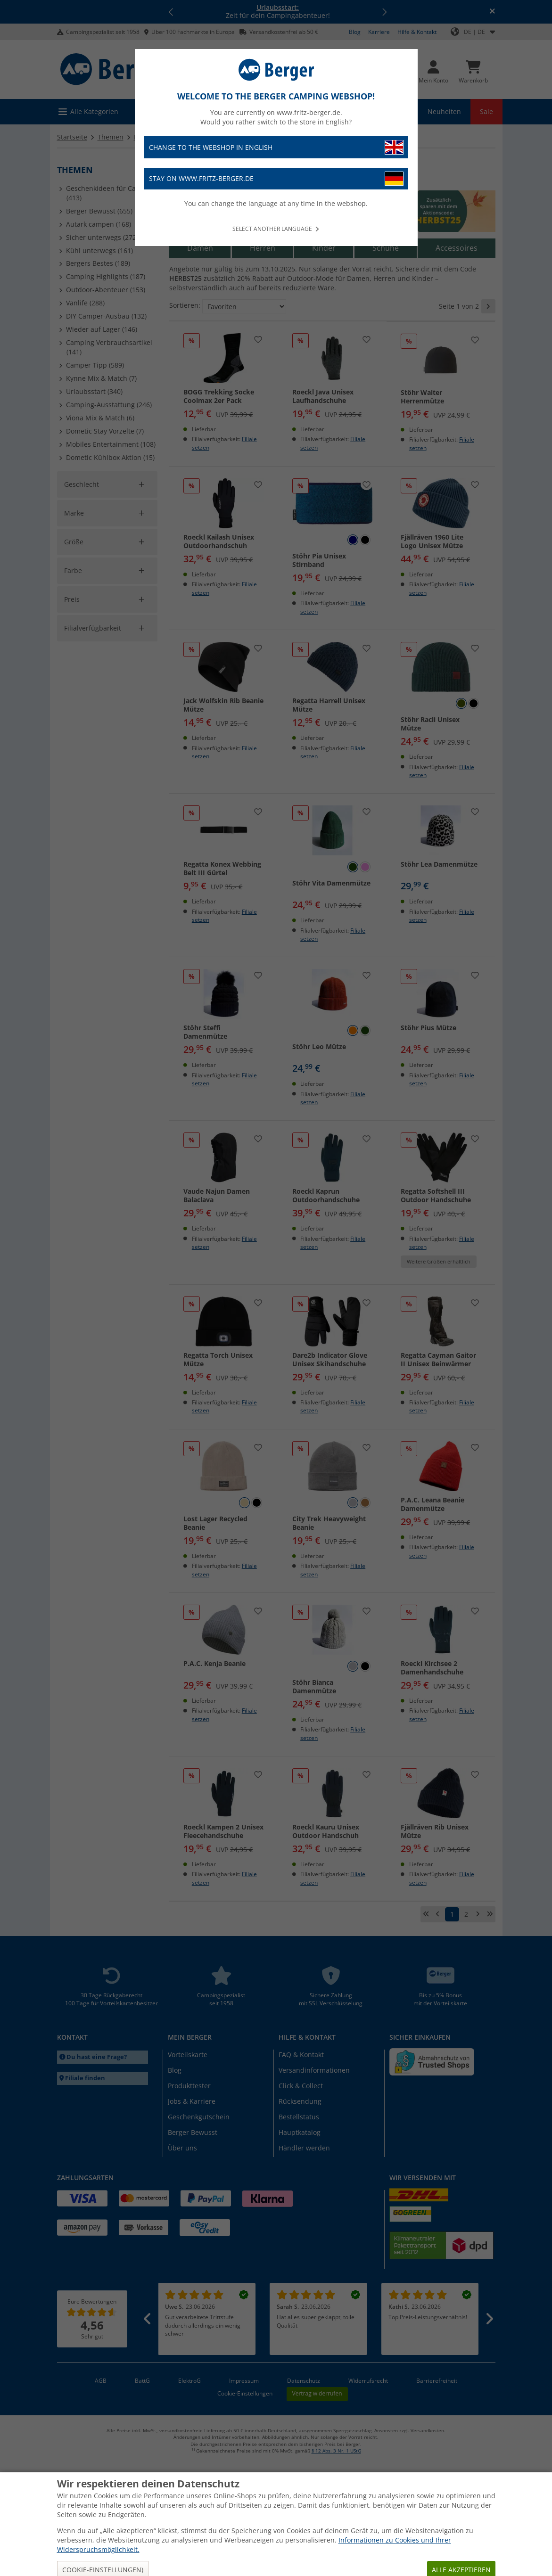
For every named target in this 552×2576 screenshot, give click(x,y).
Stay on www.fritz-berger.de (276, 179)
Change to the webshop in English (276, 147)
